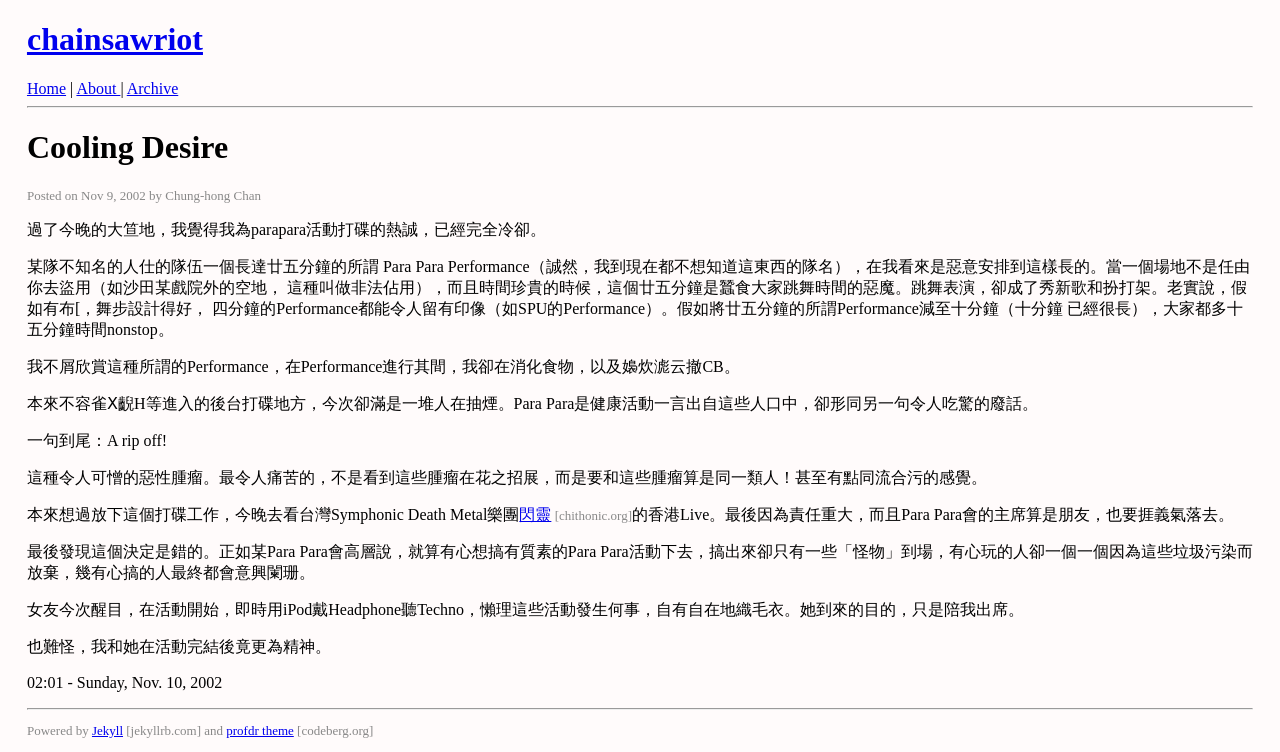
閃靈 (535, 514)
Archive (153, 88)
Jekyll (107, 730)
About (98, 88)
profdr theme (260, 730)
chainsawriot (115, 39)
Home (46, 88)
